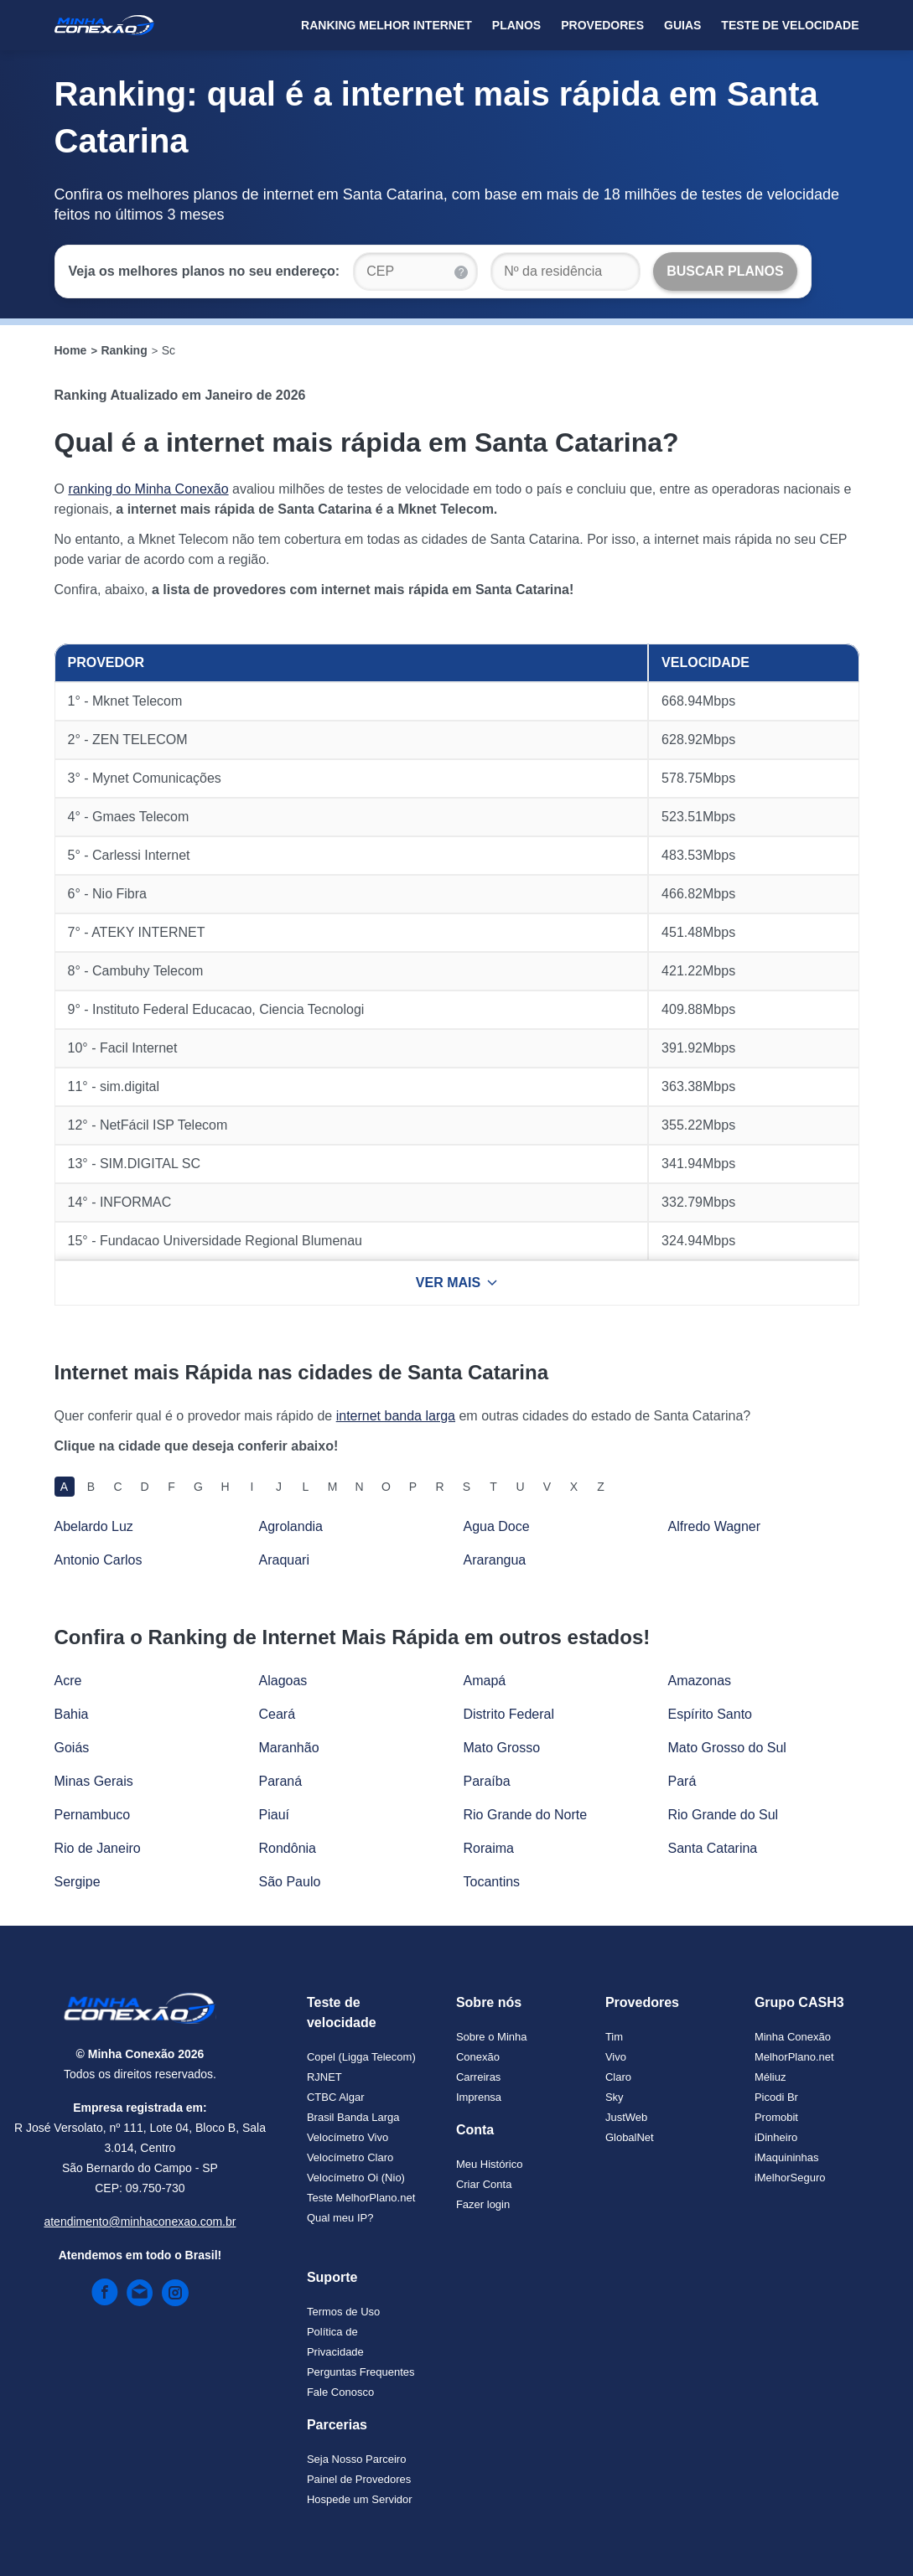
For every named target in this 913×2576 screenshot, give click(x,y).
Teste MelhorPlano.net (361, 2197)
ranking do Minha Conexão (148, 489)
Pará (682, 1781)
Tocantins (492, 1882)
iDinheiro (776, 2137)
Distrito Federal (509, 1714)
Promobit (776, 2117)
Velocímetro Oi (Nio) (356, 2177)
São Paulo (290, 1882)
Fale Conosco (340, 2392)
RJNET (324, 2077)
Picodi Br (776, 2097)
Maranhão (289, 1748)
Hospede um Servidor (359, 2499)
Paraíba (487, 1781)
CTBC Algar (336, 2097)
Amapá (485, 1680)
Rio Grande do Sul (723, 1815)
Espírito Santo (710, 1714)
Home (70, 350)
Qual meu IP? (340, 2217)
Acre (68, 1680)
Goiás (72, 1748)
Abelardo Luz (93, 1526)
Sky (614, 2097)
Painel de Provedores (359, 2479)
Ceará (277, 1714)
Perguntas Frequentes (361, 2372)
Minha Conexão (793, 2036)
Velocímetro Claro (350, 2157)
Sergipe (77, 1882)
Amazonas (700, 1680)
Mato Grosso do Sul (727, 1748)
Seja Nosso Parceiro (357, 2459)
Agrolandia (291, 1526)
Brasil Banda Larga (353, 2117)
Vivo (615, 2057)
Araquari (284, 1560)
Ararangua (495, 1560)
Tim (614, 2036)
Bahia (71, 1714)
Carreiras (478, 2077)
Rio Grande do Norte (526, 1815)
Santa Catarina (713, 1848)
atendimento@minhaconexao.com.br (140, 2221)
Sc (168, 350)
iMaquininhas (787, 2157)
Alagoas (283, 1680)
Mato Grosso (502, 1748)
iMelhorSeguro (790, 2177)
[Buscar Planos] (725, 271)
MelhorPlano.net (794, 2057)
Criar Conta (483, 2184)
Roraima (489, 1848)
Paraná (281, 1781)
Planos (516, 25)
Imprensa (478, 2097)
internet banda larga (395, 1416)
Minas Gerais (93, 1781)
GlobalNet (629, 2137)
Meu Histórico (489, 2164)
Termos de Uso (343, 2311)
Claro (618, 2077)
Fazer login (483, 2204)
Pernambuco (92, 1815)
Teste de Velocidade (790, 25)
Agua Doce (497, 1526)
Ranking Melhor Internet (386, 25)
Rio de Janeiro (97, 1848)
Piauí (274, 1815)
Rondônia (288, 1848)
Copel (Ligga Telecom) (361, 2057)
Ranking (124, 350)
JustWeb (626, 2117)
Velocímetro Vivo (347, 2137)
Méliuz (770, 2077)
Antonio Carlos (98, 1560)
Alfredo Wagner (714, 1526)
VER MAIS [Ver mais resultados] (456, 1282)
